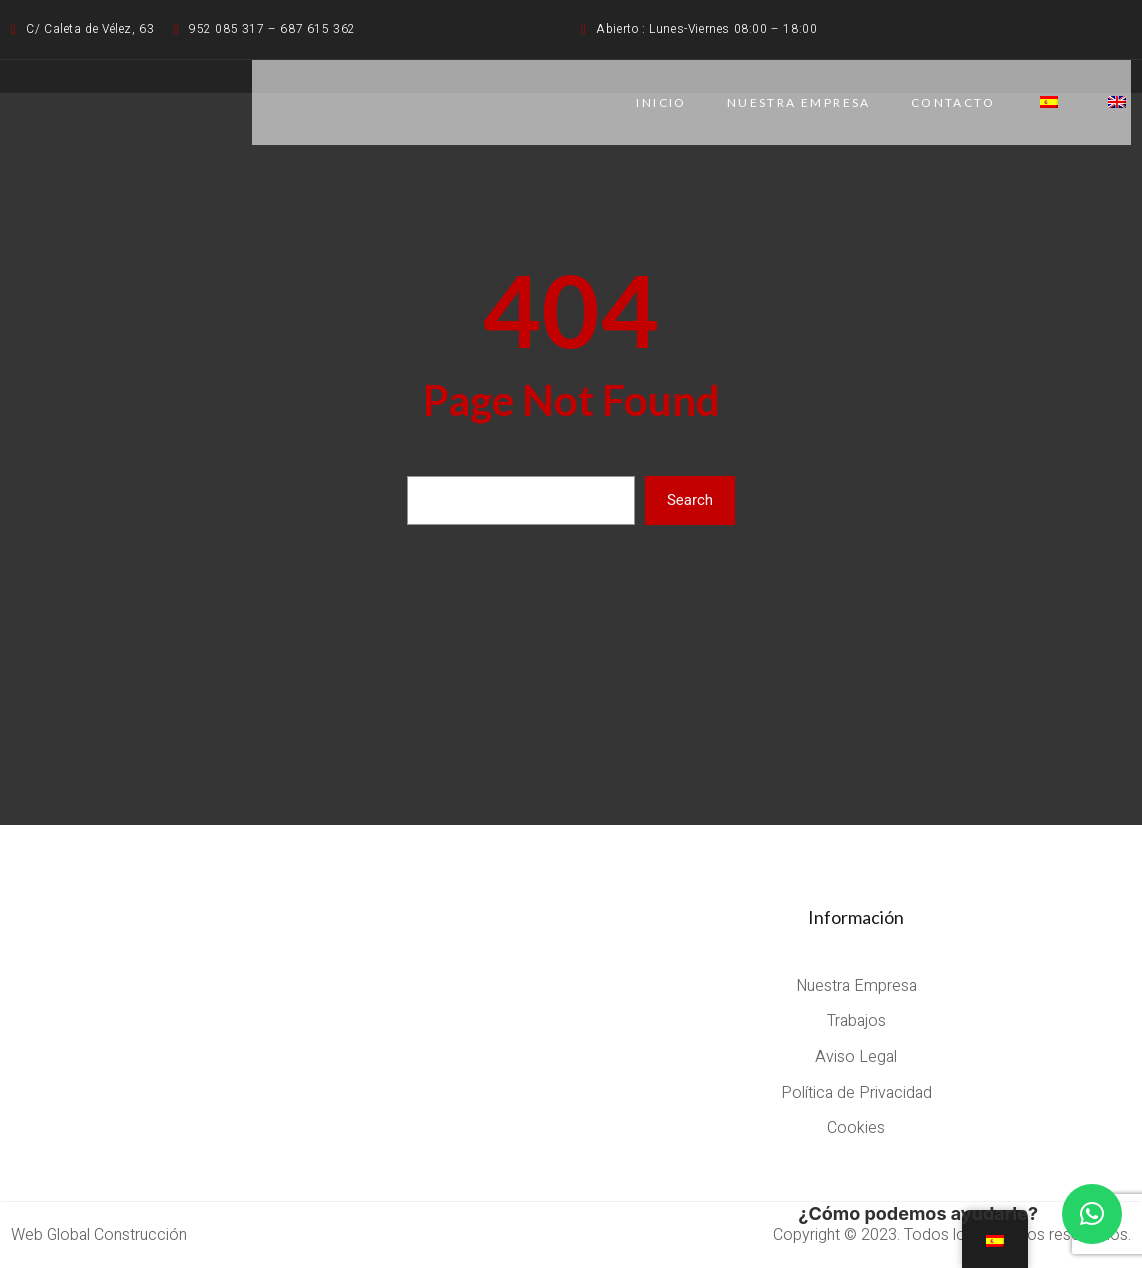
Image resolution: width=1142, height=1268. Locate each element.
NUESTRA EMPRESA (799, 102)
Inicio (661, 102)
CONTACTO (953, 102)
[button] (1092, 1214)
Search (690, 500)
